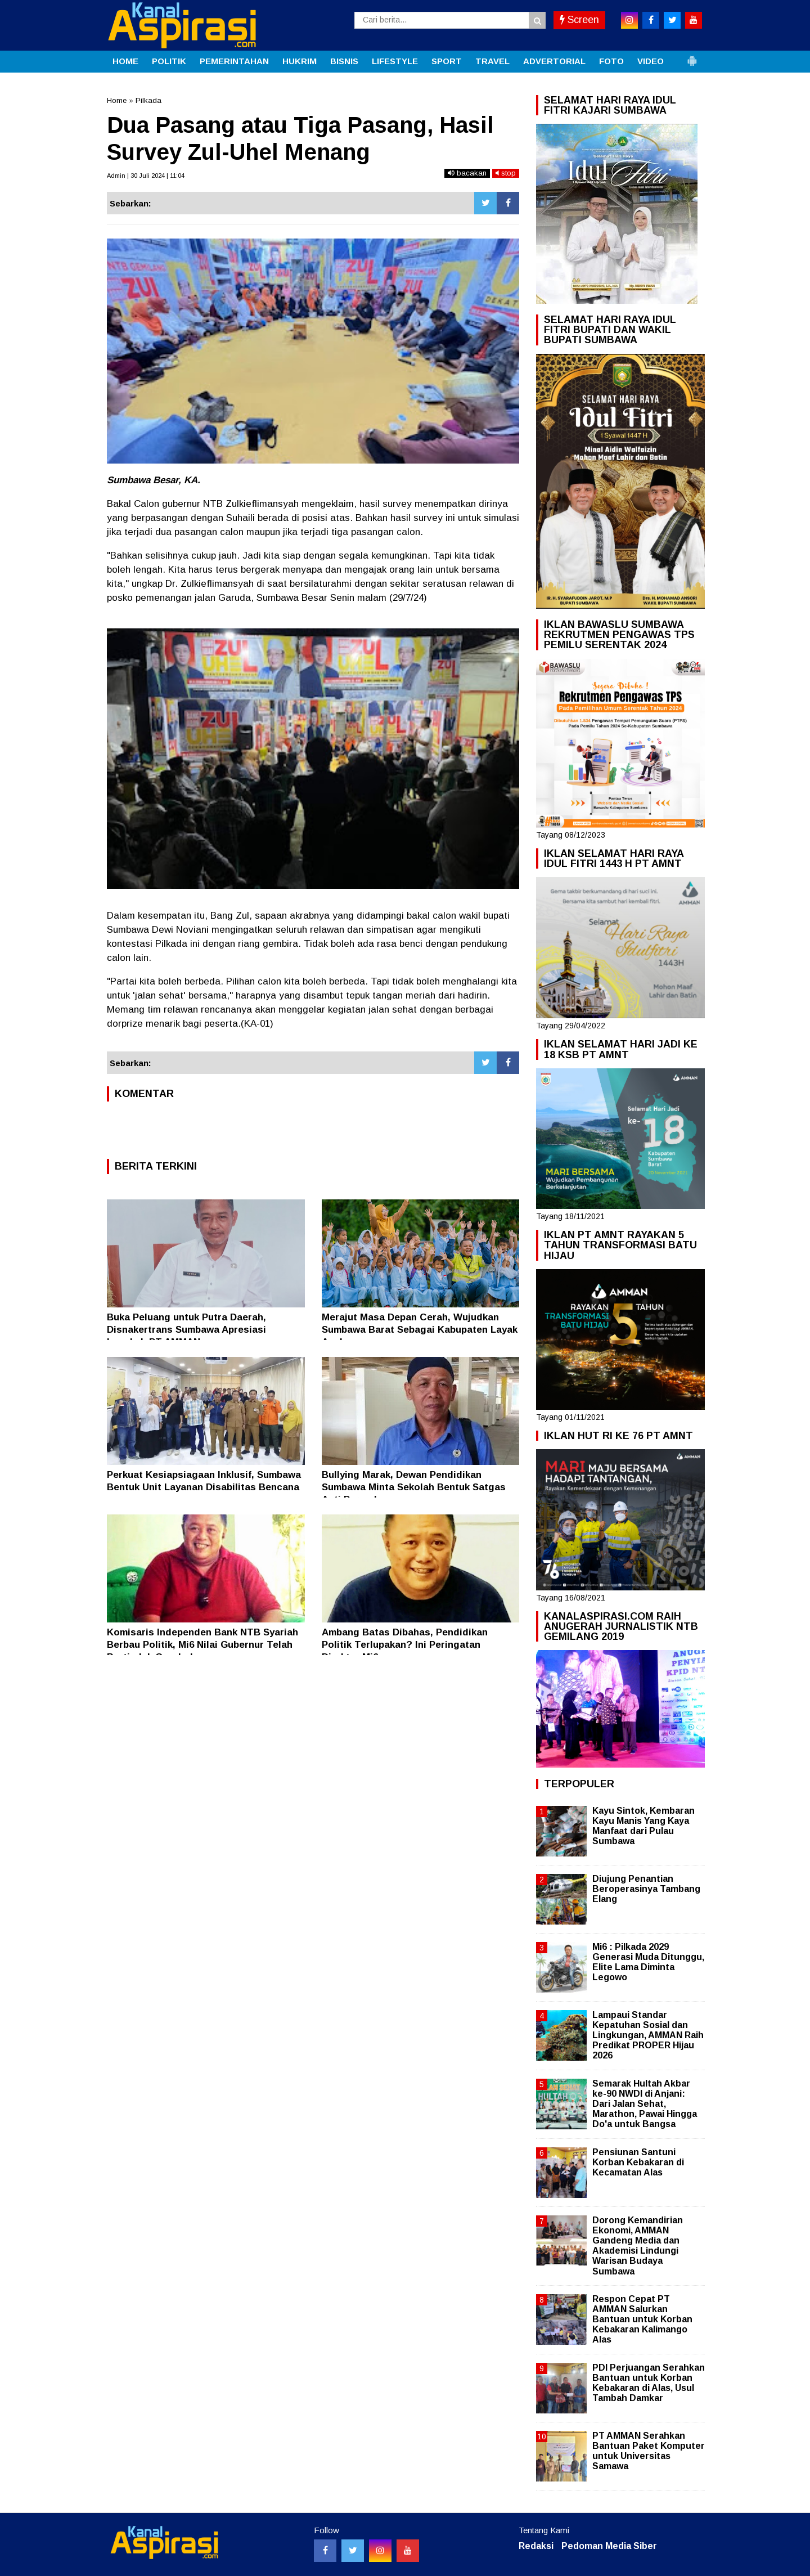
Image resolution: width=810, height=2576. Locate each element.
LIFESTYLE (395, 61)
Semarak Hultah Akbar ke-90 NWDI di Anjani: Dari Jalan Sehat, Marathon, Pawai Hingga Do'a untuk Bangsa (644, 2104)
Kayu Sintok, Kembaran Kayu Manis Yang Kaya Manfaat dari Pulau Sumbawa (643, 1826)
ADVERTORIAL (554, 61)
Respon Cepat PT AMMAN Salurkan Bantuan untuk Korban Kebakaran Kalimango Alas (642, 2319)
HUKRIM (299, 61)
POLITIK (169, 61)
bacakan (467, 173)
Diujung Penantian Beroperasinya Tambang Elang (646, 1889)
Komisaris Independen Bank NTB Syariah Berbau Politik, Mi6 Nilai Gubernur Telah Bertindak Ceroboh (202, 1644)
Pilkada (148, 100)
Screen (579, 19)
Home (117, 100)
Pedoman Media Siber (609, 2546)
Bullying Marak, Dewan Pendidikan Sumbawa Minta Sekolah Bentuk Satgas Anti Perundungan (414, 1487)
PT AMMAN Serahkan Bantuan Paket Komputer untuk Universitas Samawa (648, 2451)
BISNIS (344, 61)
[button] (692, 56)
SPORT (446, 61)
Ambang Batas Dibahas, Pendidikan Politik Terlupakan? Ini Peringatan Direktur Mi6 (405, 1644)
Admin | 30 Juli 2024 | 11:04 (145, 175)
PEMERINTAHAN (234, 61)
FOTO (611, 61)
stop (506, 173)
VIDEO (650, 61)
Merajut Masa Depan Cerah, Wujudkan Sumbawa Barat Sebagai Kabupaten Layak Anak (420, 1329)
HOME (125, 61)
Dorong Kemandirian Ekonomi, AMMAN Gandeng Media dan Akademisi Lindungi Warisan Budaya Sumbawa (637, 2245)
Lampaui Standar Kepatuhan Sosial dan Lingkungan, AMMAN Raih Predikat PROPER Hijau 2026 (648, 2035)
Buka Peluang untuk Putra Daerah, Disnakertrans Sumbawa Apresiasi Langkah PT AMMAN (186, 1329)
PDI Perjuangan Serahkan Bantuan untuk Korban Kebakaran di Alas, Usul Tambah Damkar (648, 2383)
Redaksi (536, 2546)
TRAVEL (492, 61)
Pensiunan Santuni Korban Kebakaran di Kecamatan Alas (638, 2162)
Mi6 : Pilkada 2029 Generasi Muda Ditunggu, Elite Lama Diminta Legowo (648, 1962)
